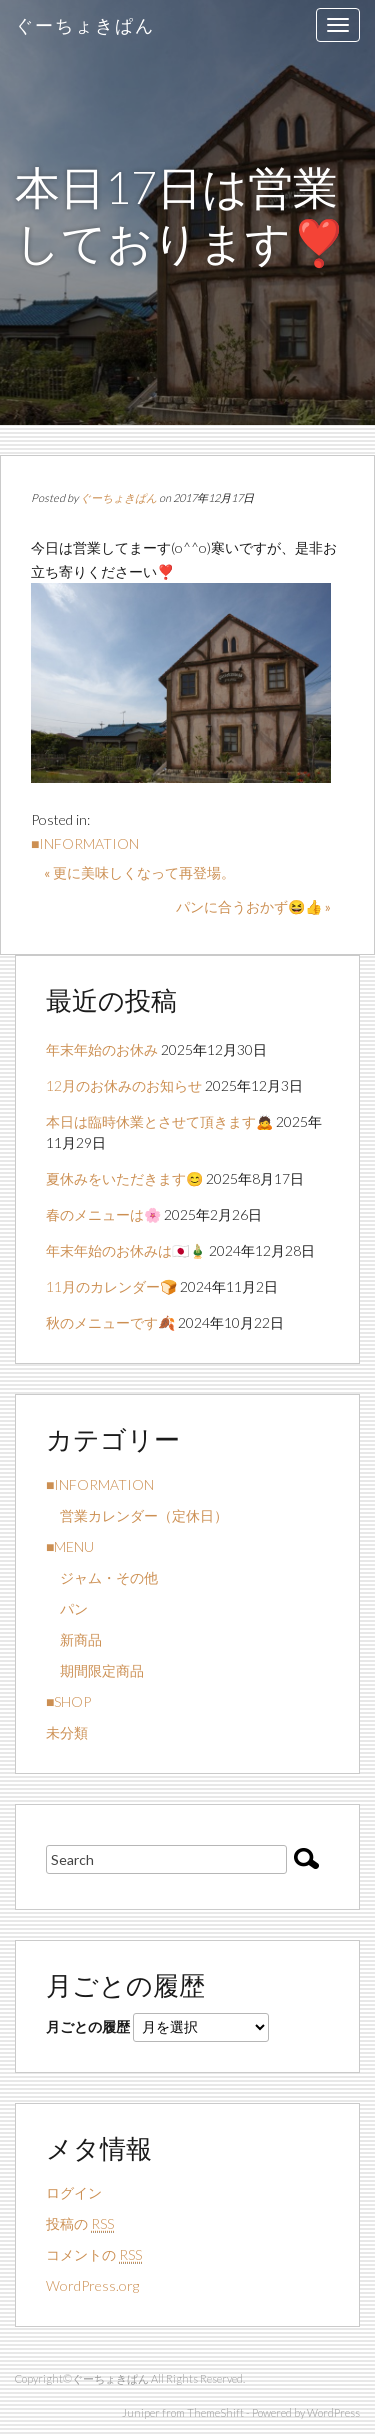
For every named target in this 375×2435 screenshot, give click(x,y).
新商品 (74, 1639)
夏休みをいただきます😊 (124, 1178)
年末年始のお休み (102, 1049)
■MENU (70, 1546)
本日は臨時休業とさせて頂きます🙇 (159, 1121)
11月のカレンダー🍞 (111, 1286)
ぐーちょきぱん (85, 25)
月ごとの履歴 (88, 2026)
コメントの (94, 2255)
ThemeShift (215, 2412)
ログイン (74, 2192)
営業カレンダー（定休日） (137, 1515)
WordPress (333, 2412)
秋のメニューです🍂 (110, 1322)
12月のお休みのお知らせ (124, 1085)
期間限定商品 (95, 1670)
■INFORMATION (85, 843)
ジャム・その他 (102, 1577)
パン (67, 1608)
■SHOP (68, 1701)
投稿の (80, 2224)
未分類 (67, 1732)
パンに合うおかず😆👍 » (253, 906)
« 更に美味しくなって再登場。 (139, 872)
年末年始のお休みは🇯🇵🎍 (126, 1250)
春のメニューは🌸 (103, 1214)
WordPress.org (92, 2285)
